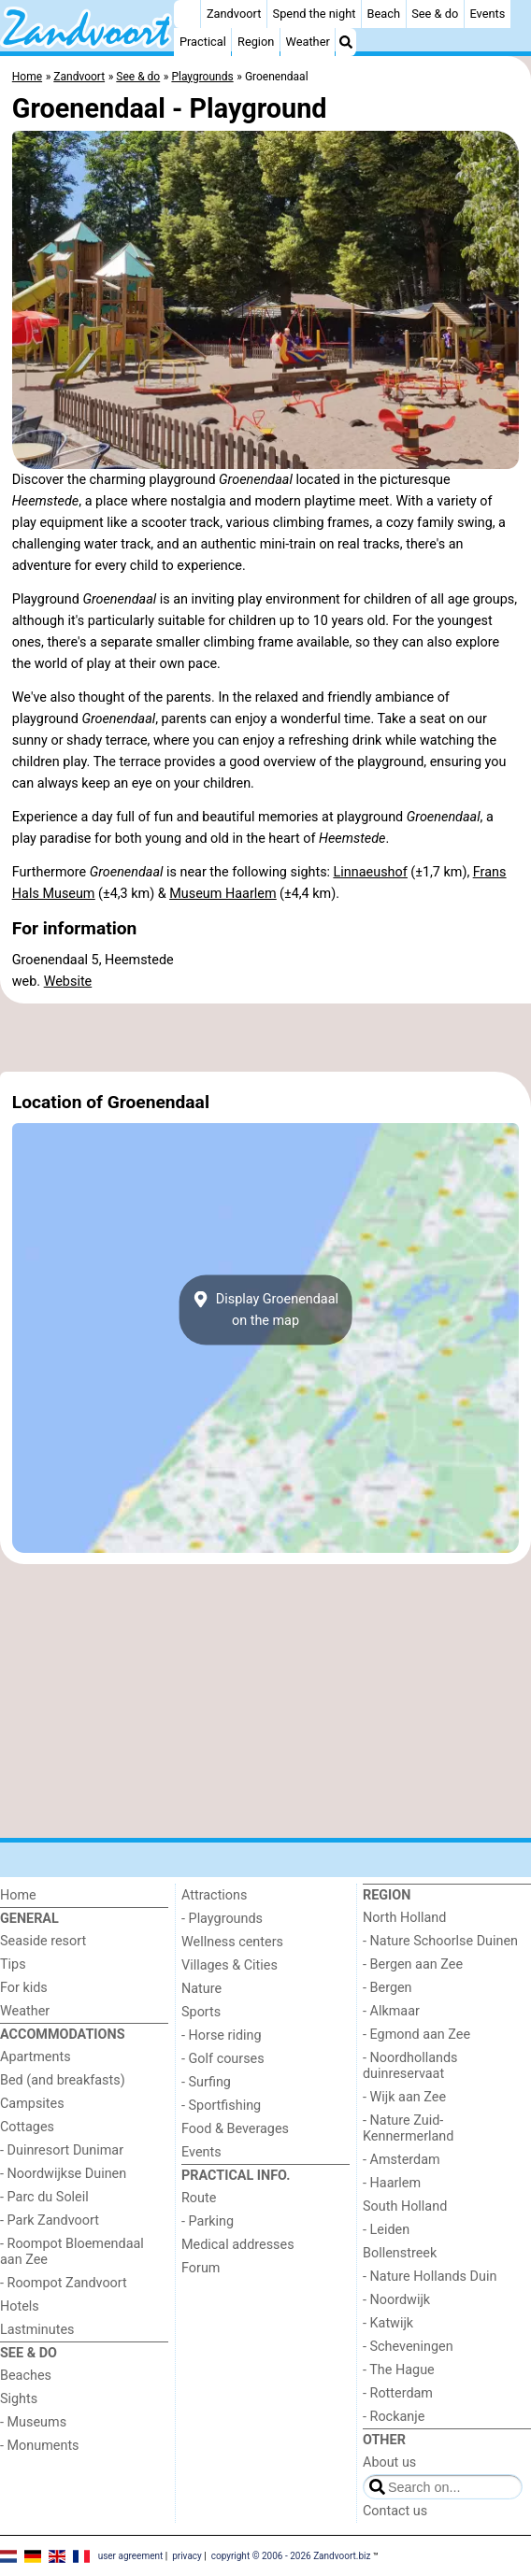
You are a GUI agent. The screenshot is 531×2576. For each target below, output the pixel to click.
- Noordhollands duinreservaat (410, 2066)
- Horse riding (221, 2035)
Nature (201, 1989)
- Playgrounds (222, 1919)
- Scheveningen (408, 2347)
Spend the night (314, 14)
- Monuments (39, 2446)
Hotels (19, 2306)
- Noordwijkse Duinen (63, 2174)
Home (18, 1895)
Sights (18, 2399)
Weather (308, 42)
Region (255, 42)
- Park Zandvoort (49, 2220)
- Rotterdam (398, 2393)
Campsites (32, 2104)
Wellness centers (232, 1942)
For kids (24, 1988)
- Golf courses (223, 2059)
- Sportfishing (221, 2105)
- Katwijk (388, 2323)
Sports (201, 2012)
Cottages (27, 2127)
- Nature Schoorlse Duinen (440, 1941)
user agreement (131, 2555)
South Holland (405, 2206)
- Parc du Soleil (44, 2197)
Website (68, 981)
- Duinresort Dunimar (61, 2150)
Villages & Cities (229, 1965)
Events (487, 14)
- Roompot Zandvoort (63, 2283)
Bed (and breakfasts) (62, 2080)
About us (389, 2462)
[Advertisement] (265, 1038)
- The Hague (399, 2370)
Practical (202, 42)
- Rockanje (393, 2417)
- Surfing (206, 2082)
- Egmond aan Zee (416, 2034)
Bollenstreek (400, 2253)
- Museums (33, 2422)
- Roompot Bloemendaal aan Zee (72, 2252)
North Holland (404, 1918)
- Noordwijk (396, 2300)
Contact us (395, 2511)
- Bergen (387, 1988)
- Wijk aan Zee (404, 2097)
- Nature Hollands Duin (429, 2276)
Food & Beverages (235, 2129)
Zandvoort (234, 14)
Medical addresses (237, 2245)
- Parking (207, 2221)
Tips (13, 1964)
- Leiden (386, 2230)
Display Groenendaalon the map (265, 1310)
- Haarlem (392, 2183)
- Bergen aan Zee (413, 1964)
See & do (434, 14)
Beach (383, 14)
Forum (200, 2268)
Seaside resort (43, 1941)
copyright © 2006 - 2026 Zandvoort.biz (291, 2555)
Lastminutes (37, 2330)
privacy (187, 2555)
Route (198, 2198)
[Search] (346, 42)
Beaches (25, 2376)
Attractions (214, 1895)
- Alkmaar (391, 2011)
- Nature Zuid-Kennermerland (408, 2128)
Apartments (35, 2057)
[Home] (187, 14)
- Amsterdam (401, 2160)
